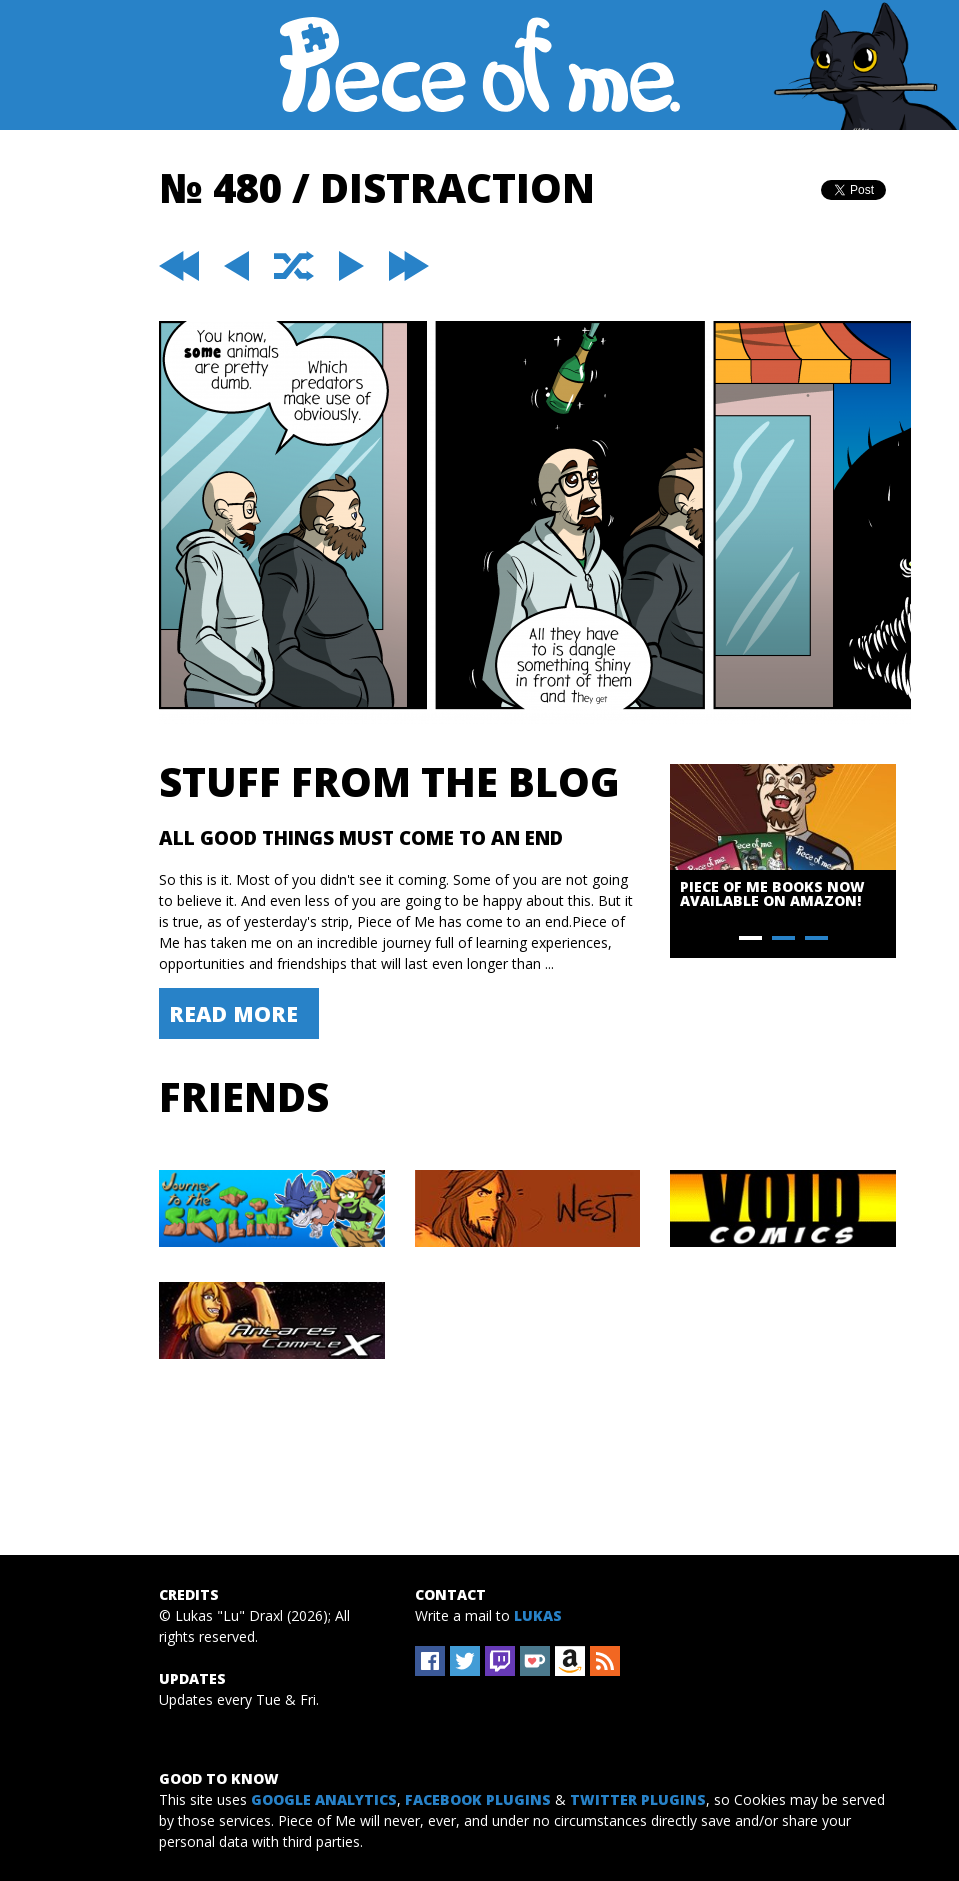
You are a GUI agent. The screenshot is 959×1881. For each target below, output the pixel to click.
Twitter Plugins (638, 1799)
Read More (233, 1013)
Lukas (538, 1615)
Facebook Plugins (478, 1799)
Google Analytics (324, 1799)
